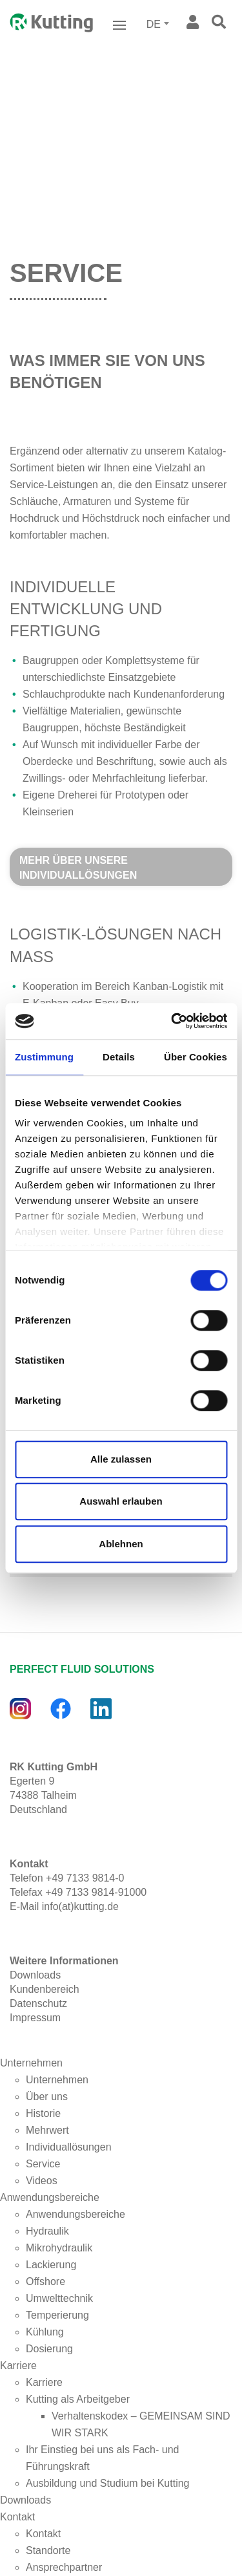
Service (43, 2163)
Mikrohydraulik (59, 2247)
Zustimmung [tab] (44, 1056)
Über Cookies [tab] (195, 1056)
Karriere (18, 2365)
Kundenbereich (44, 1989)
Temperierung (57, 2315)
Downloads (35, 1975)
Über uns (47, 2096)
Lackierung (51, 2264)
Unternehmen (31, 2062)
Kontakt (17, 2516)
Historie (43, 2113)
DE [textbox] (153, 24)
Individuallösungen (69, 2146)
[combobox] (159, 25)
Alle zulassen (121, 1459)
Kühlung (45, 2331)
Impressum (35, 2017)
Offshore (45, 2281)
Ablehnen (121, 1543)
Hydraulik (47, 2231)
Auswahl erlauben (120, 1501)
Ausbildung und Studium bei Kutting (108, 2483)
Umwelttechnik (59, 2298)
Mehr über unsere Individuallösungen (78, 868)
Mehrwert (47, 2130)
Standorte (48, 2550)
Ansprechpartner (64, 2567)
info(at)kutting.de (80, 1906)
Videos (41, 2180)
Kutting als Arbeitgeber (78, 2399)
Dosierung (49, 2348)
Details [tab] (119, 1056)
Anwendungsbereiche (49, 2197)
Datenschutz (38, 2003)
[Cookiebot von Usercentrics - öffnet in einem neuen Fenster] (172, 1021)
